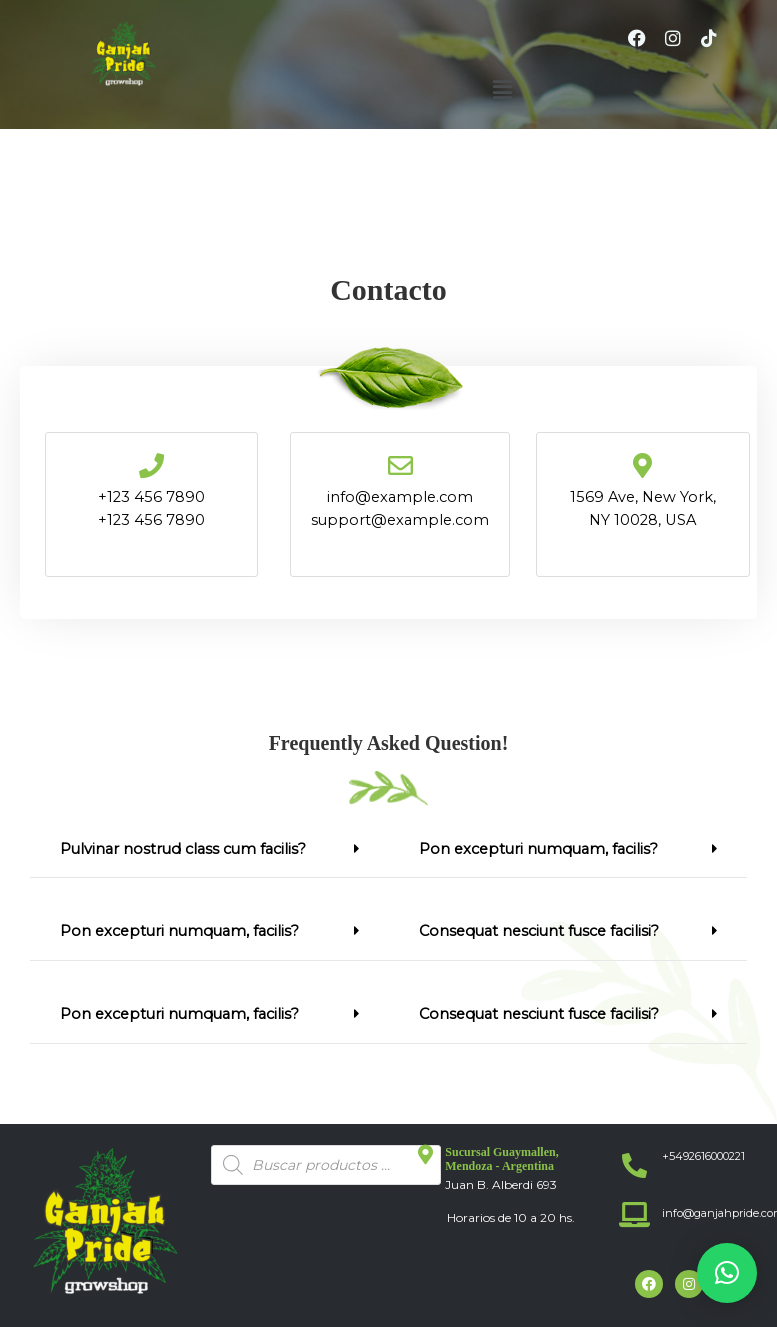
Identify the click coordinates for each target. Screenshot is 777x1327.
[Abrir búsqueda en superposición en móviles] (326, 1165)
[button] (502, 90)
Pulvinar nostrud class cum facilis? (183, 849)
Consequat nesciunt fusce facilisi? (539, 931)
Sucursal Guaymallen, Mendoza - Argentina (501, 1159)
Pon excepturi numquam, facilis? (179, 931)
